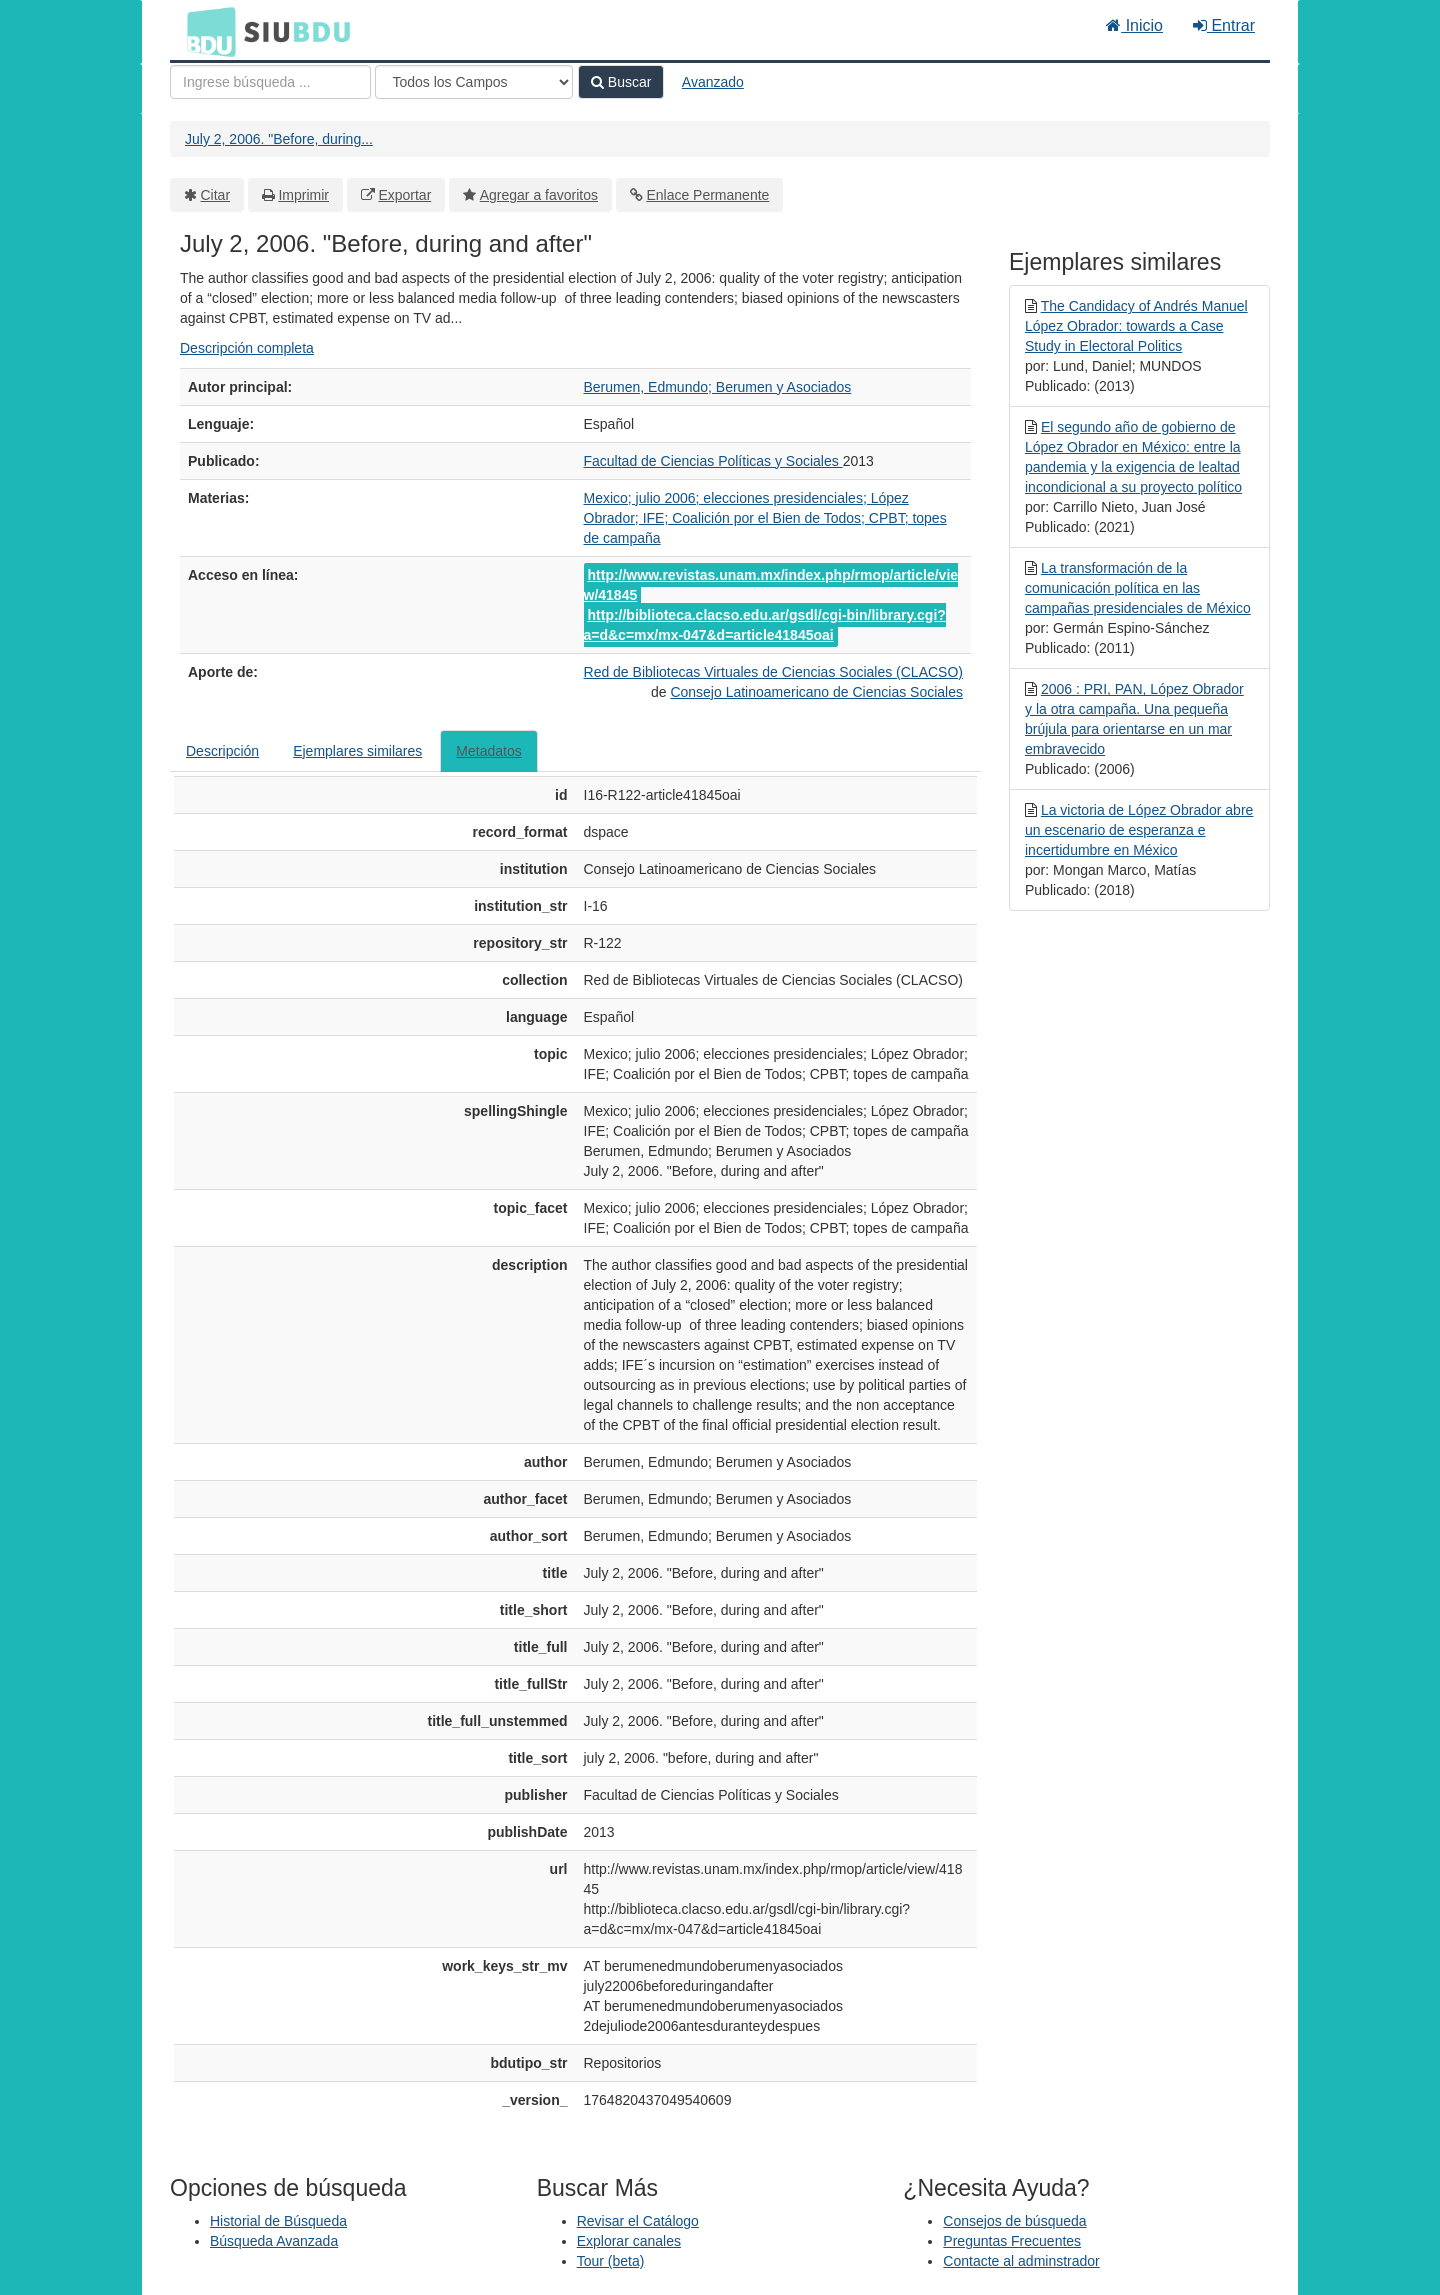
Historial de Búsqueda (278, 2221)
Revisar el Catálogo (638, 2221)
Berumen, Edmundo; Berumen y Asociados (718, 387)
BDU (206, 31)
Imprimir (303, 195)
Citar (216, 195)
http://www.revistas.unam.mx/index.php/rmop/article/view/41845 (771, 585)
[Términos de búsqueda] (270, 82)
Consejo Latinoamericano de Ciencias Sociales (816, 692)
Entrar (1224, 25)
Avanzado (713, 82)
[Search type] (474, 82)
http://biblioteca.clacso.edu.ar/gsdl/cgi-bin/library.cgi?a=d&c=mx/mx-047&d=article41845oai (765, 625)
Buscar (621, 82)
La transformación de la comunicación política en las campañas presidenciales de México (1138, 588)
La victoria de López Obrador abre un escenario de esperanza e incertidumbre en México (1139, 830)
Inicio (1134, 25)
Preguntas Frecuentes (1012, 2241)
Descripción (222, 751)
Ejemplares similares (357, 751)
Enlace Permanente (707, 195)
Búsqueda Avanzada (274, 2241)
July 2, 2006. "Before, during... (279, 139)
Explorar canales (629, 2241)
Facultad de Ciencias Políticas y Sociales (713, 461)
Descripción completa (247, 348)
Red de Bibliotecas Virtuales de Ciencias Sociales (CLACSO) (773, 672)
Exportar (404, 195)
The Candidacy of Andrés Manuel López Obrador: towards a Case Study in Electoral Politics (1136, 326)
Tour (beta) (611, 2261)
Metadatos (488, 751)
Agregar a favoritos (539, 195)
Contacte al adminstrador (1021, 2261)
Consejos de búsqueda (1014, 2221)
